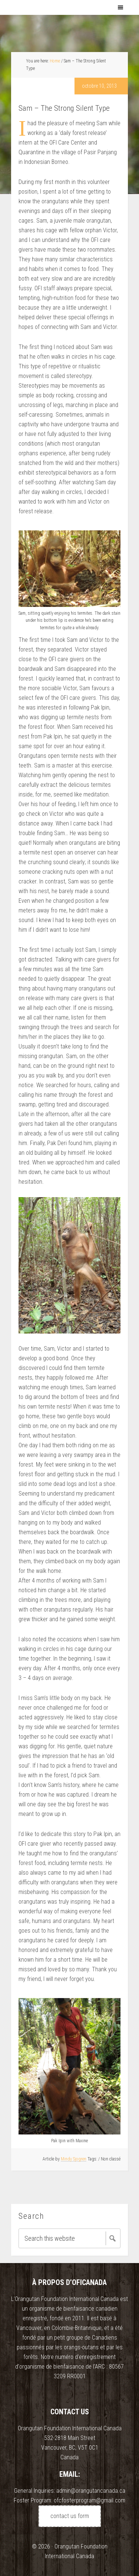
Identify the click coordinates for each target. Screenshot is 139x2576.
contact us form (69, 2516)
